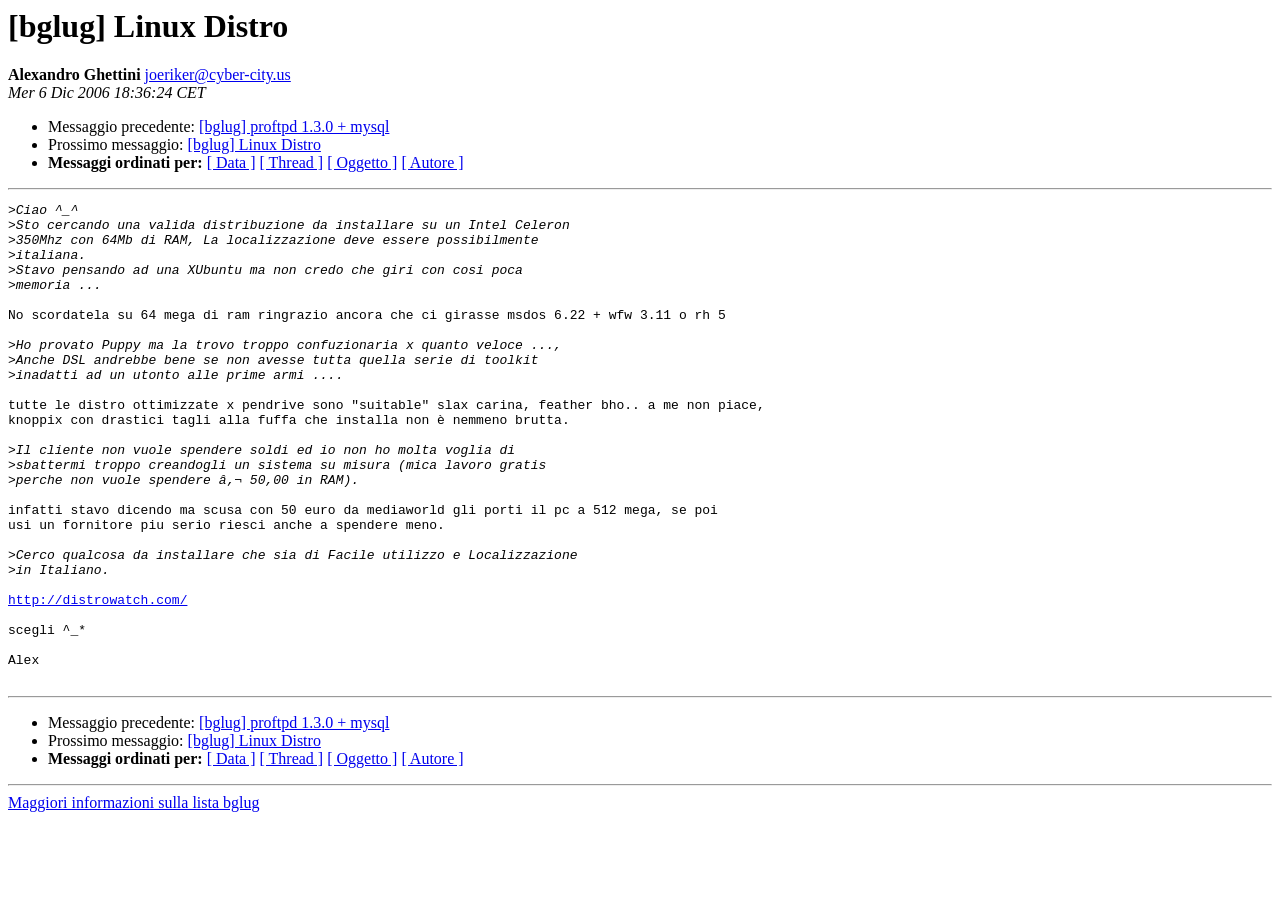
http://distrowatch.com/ (97, 680)
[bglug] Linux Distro (254, 144)
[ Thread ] (292, 162)
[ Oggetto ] (362, 162)
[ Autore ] (432, 162)
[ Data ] (231, 162)
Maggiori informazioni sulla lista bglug (134, 898)
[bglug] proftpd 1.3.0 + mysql (294, 126)
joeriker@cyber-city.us (218, 74)
